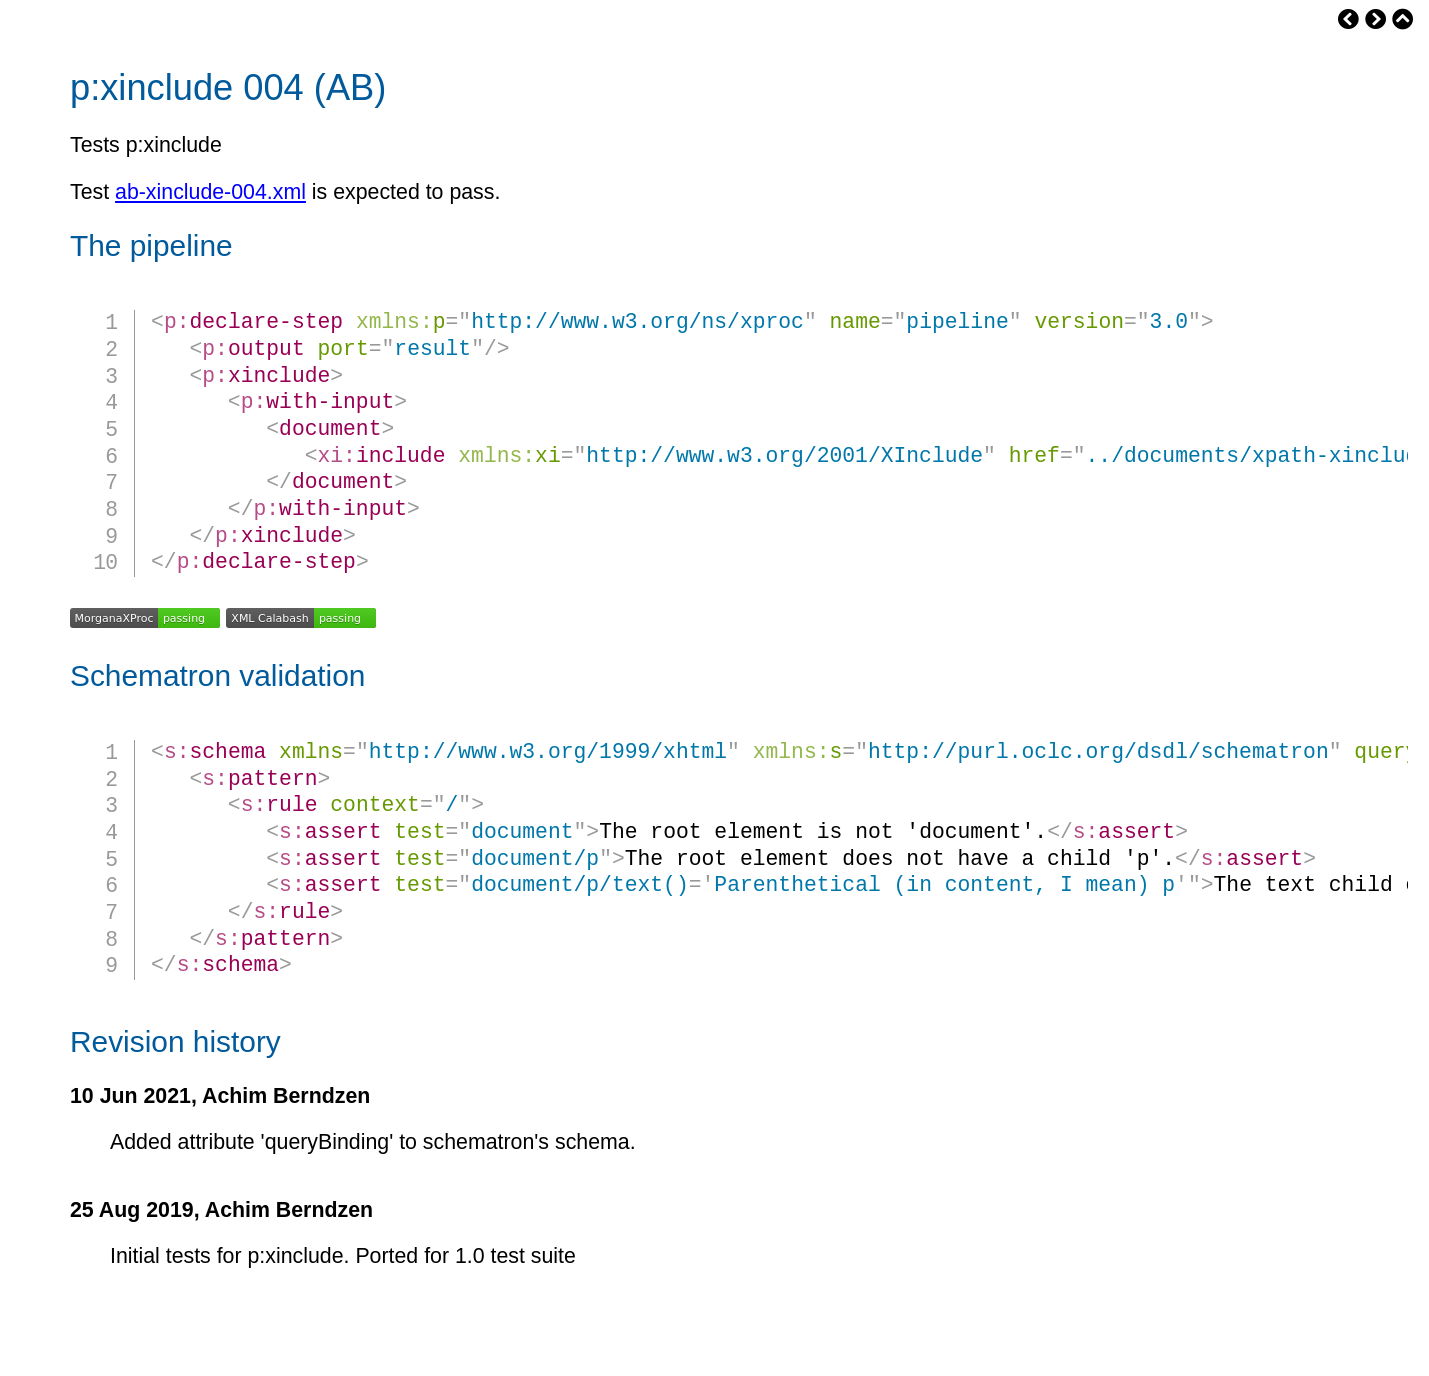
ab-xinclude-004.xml (210, 192)
